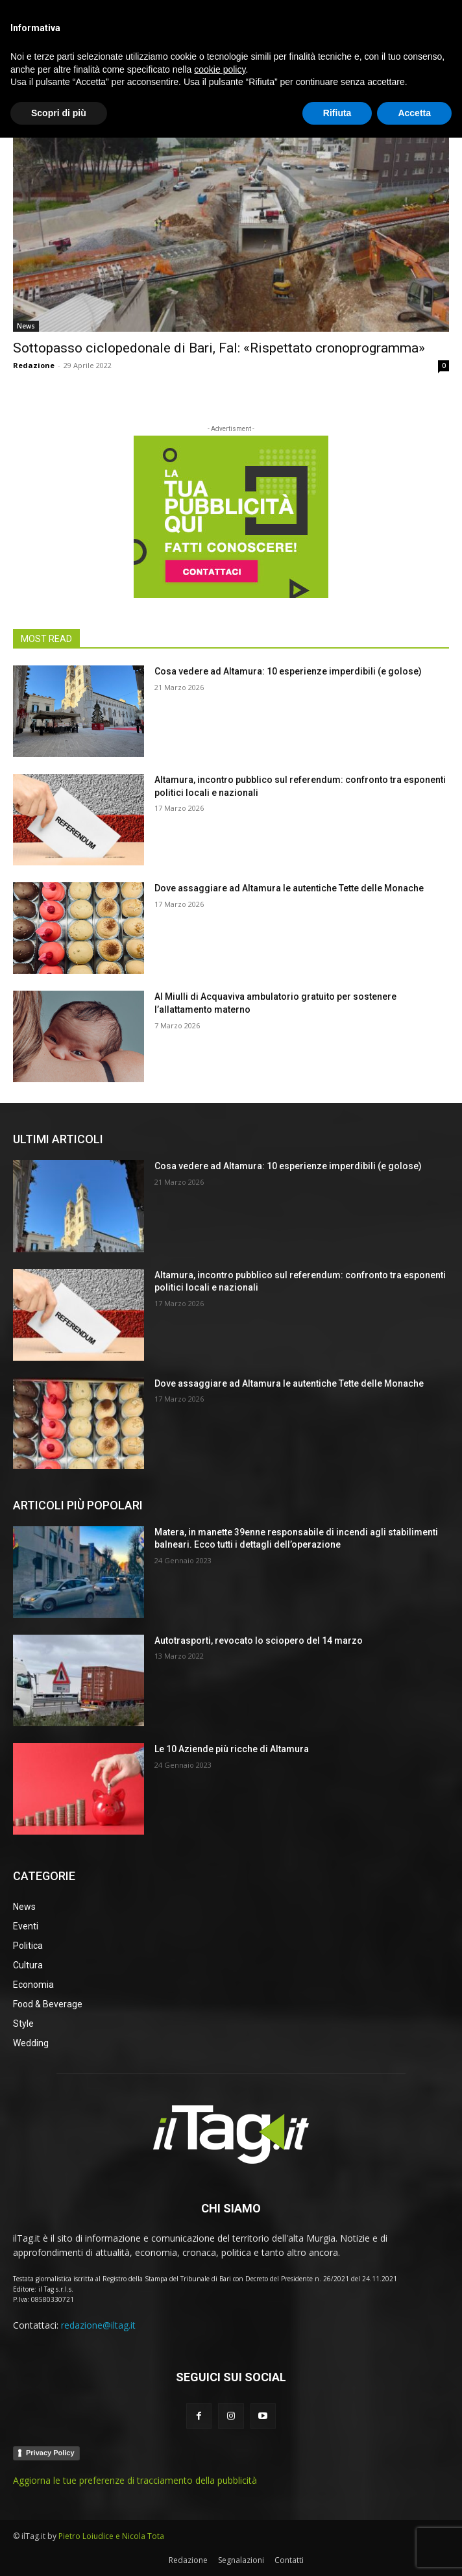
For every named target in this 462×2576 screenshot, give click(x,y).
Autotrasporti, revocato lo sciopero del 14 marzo (258, 1640)
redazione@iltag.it (98, 2325)
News (26, 325)
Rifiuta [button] (337, 2550)
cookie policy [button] (219, 2507)
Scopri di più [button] (58, 2550)
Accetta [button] (414, 2550)
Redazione (34, 365)
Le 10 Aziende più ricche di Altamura (231, 1749)
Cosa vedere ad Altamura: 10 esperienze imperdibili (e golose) (288, 671)
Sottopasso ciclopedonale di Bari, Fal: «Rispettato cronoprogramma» (219, 348)
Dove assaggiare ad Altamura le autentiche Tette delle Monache (289, 888)
